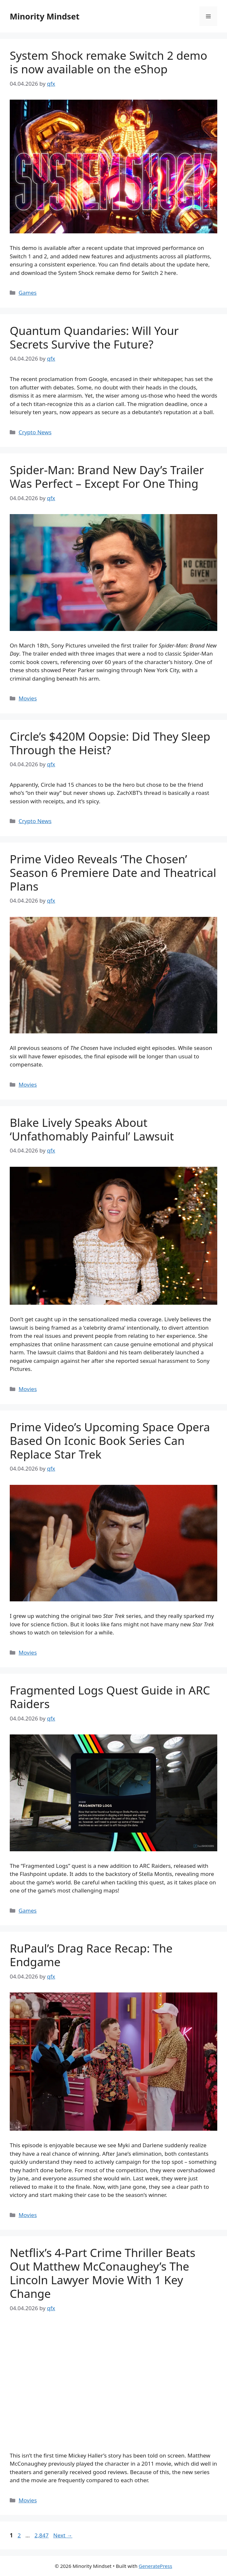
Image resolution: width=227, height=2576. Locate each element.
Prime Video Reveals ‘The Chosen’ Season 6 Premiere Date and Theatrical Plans (113, 872)
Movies (28, 698)
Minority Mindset (45, 16)
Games (28, 292)
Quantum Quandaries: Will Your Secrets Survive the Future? (94, 337)
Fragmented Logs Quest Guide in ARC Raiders (110, 1696)
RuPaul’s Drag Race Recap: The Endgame (91, 1955)
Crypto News (35, 432)
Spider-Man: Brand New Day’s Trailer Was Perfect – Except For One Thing (107, 476)
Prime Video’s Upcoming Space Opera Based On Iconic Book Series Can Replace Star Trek (110, 1440)
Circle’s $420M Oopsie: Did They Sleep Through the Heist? (110, 743)
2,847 (41, 2535)
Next (62, 2535)
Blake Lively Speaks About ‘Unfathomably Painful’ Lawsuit (92, 1129)
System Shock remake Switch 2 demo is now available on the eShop (108, 62)
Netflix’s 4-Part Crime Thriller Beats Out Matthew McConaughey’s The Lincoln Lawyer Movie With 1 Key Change (102, 2273)
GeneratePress (155, 2566)
